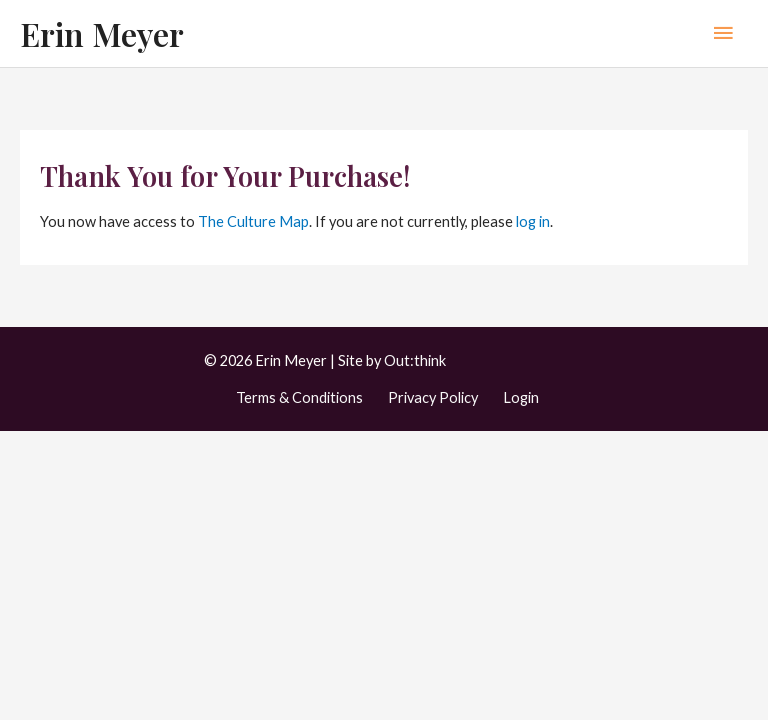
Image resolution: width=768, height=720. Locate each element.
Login (521, 397)
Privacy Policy (433, 397)
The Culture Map (253, 221)
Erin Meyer (102, 33)
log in (533, 221)
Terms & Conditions (299, 397)
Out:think (415, 360)
